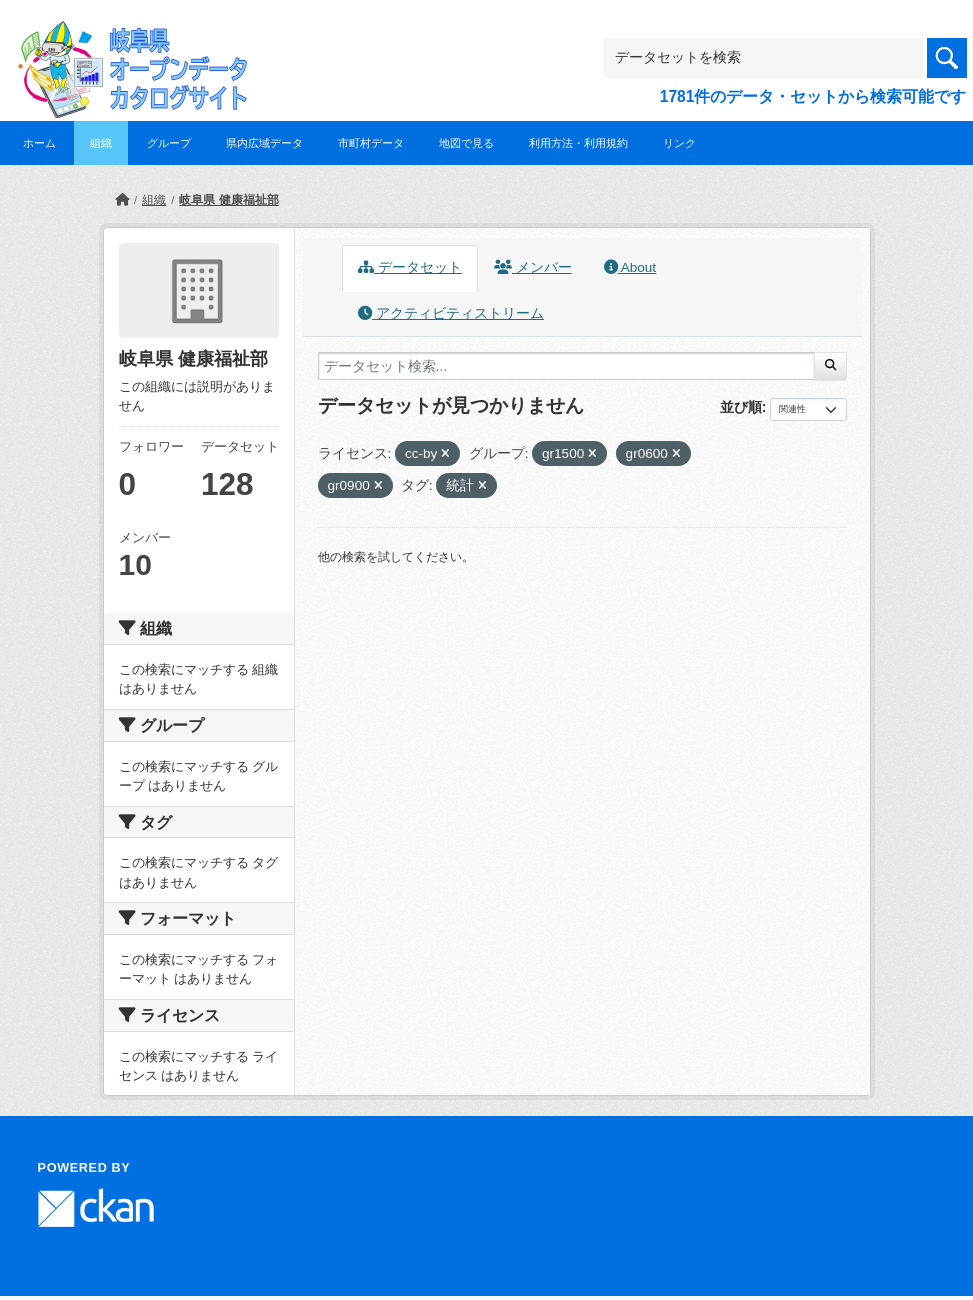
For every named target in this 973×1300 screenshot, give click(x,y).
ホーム (39, 143)
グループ (169, 143)
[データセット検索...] (567, 366)
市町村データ (371, 143)
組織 (101, 143)
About (630, 267)
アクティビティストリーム (451, 313)
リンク (679, 143)
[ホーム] (122, 200)
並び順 (741, 407)
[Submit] (830, 366)
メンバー (533, 267)
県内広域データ (264, 143)
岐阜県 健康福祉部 (228, 200)
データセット (410, 267)
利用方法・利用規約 (578, 143)
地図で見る (466, 143)
